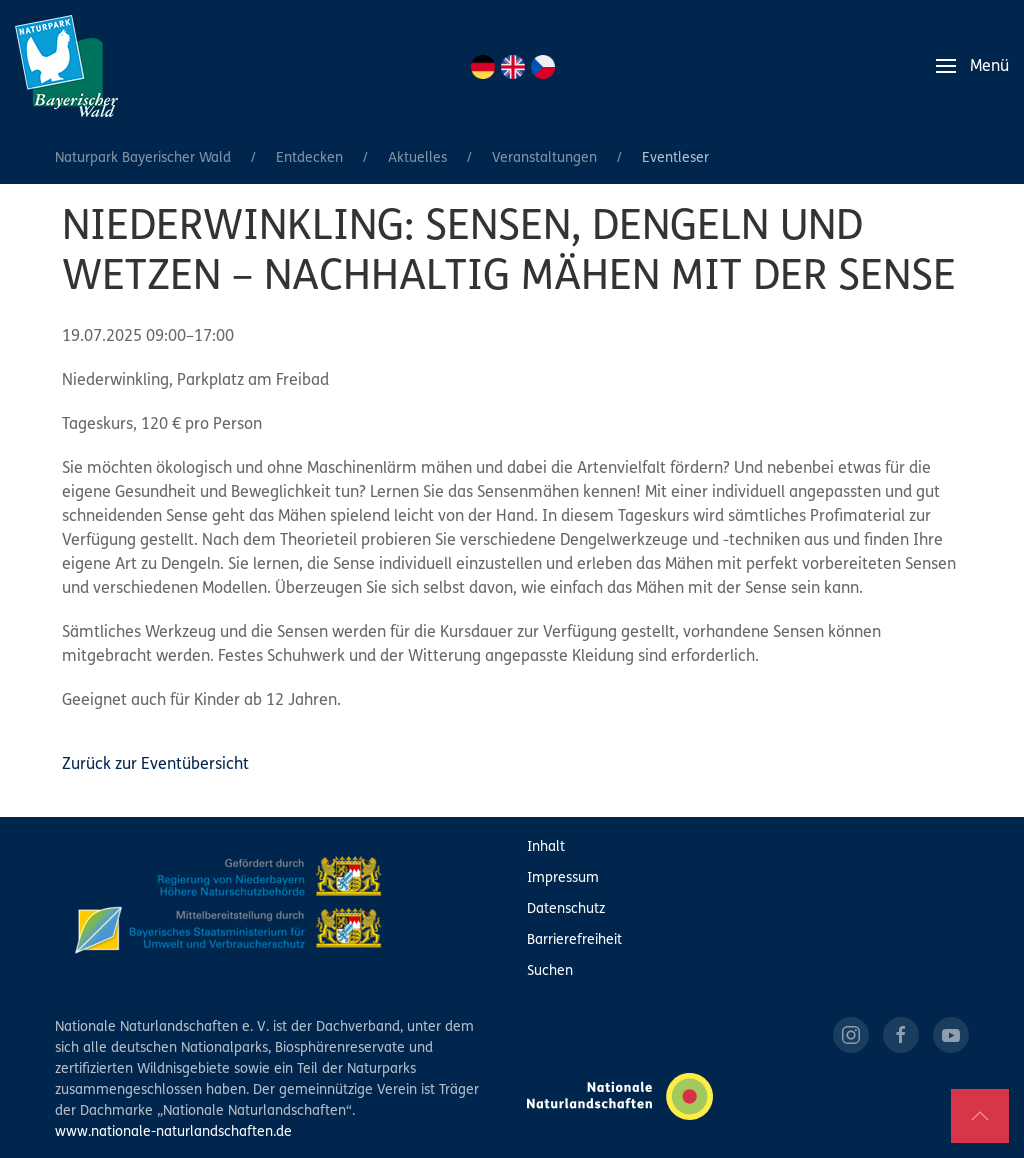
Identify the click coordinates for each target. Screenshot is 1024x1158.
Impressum (563, 878)
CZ (543, 67)
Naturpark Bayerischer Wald (143, 158)
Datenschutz (566, 909)
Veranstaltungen (544, 158)
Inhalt (546, 847)
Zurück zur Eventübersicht (155, 765)
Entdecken (309, 158)
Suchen (550, 971)
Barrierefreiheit (574, 940)
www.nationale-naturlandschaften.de (173, 1132)
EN (513, 67)
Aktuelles (417, 158)
